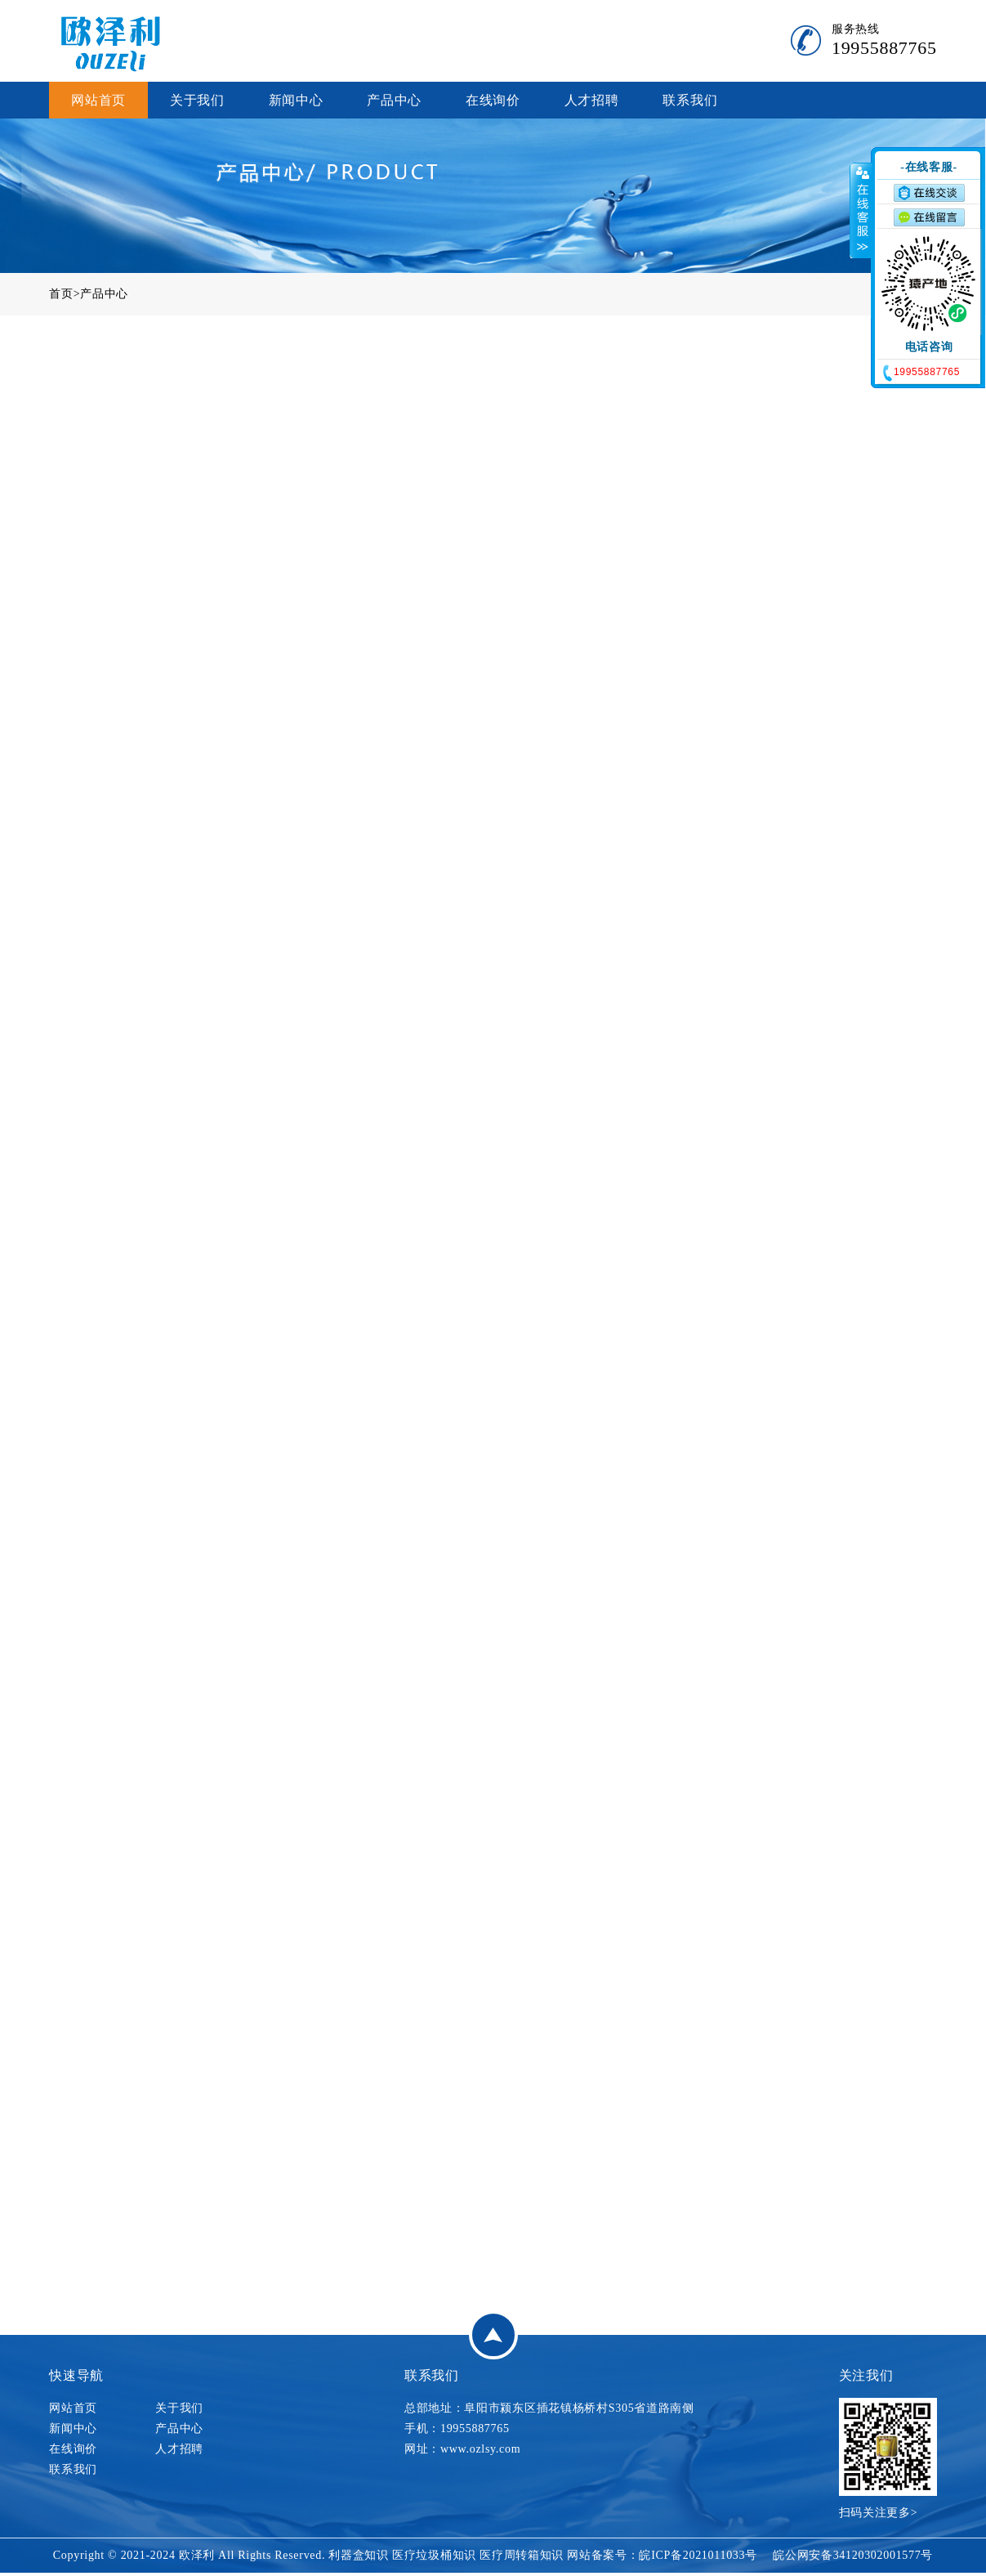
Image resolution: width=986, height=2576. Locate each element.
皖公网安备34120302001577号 (853, 2555)
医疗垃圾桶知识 (434, 2555)
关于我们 (197, 100)
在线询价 (493, 100)
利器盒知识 (358, 2555)
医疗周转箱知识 (522, 2555)
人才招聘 (591, 100)
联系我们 (690, 100)
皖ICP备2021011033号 (697, 2555)
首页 (61, 294)
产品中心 (394, 100)
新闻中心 (296, 100)
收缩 (861, 210)
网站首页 (98, 100)
